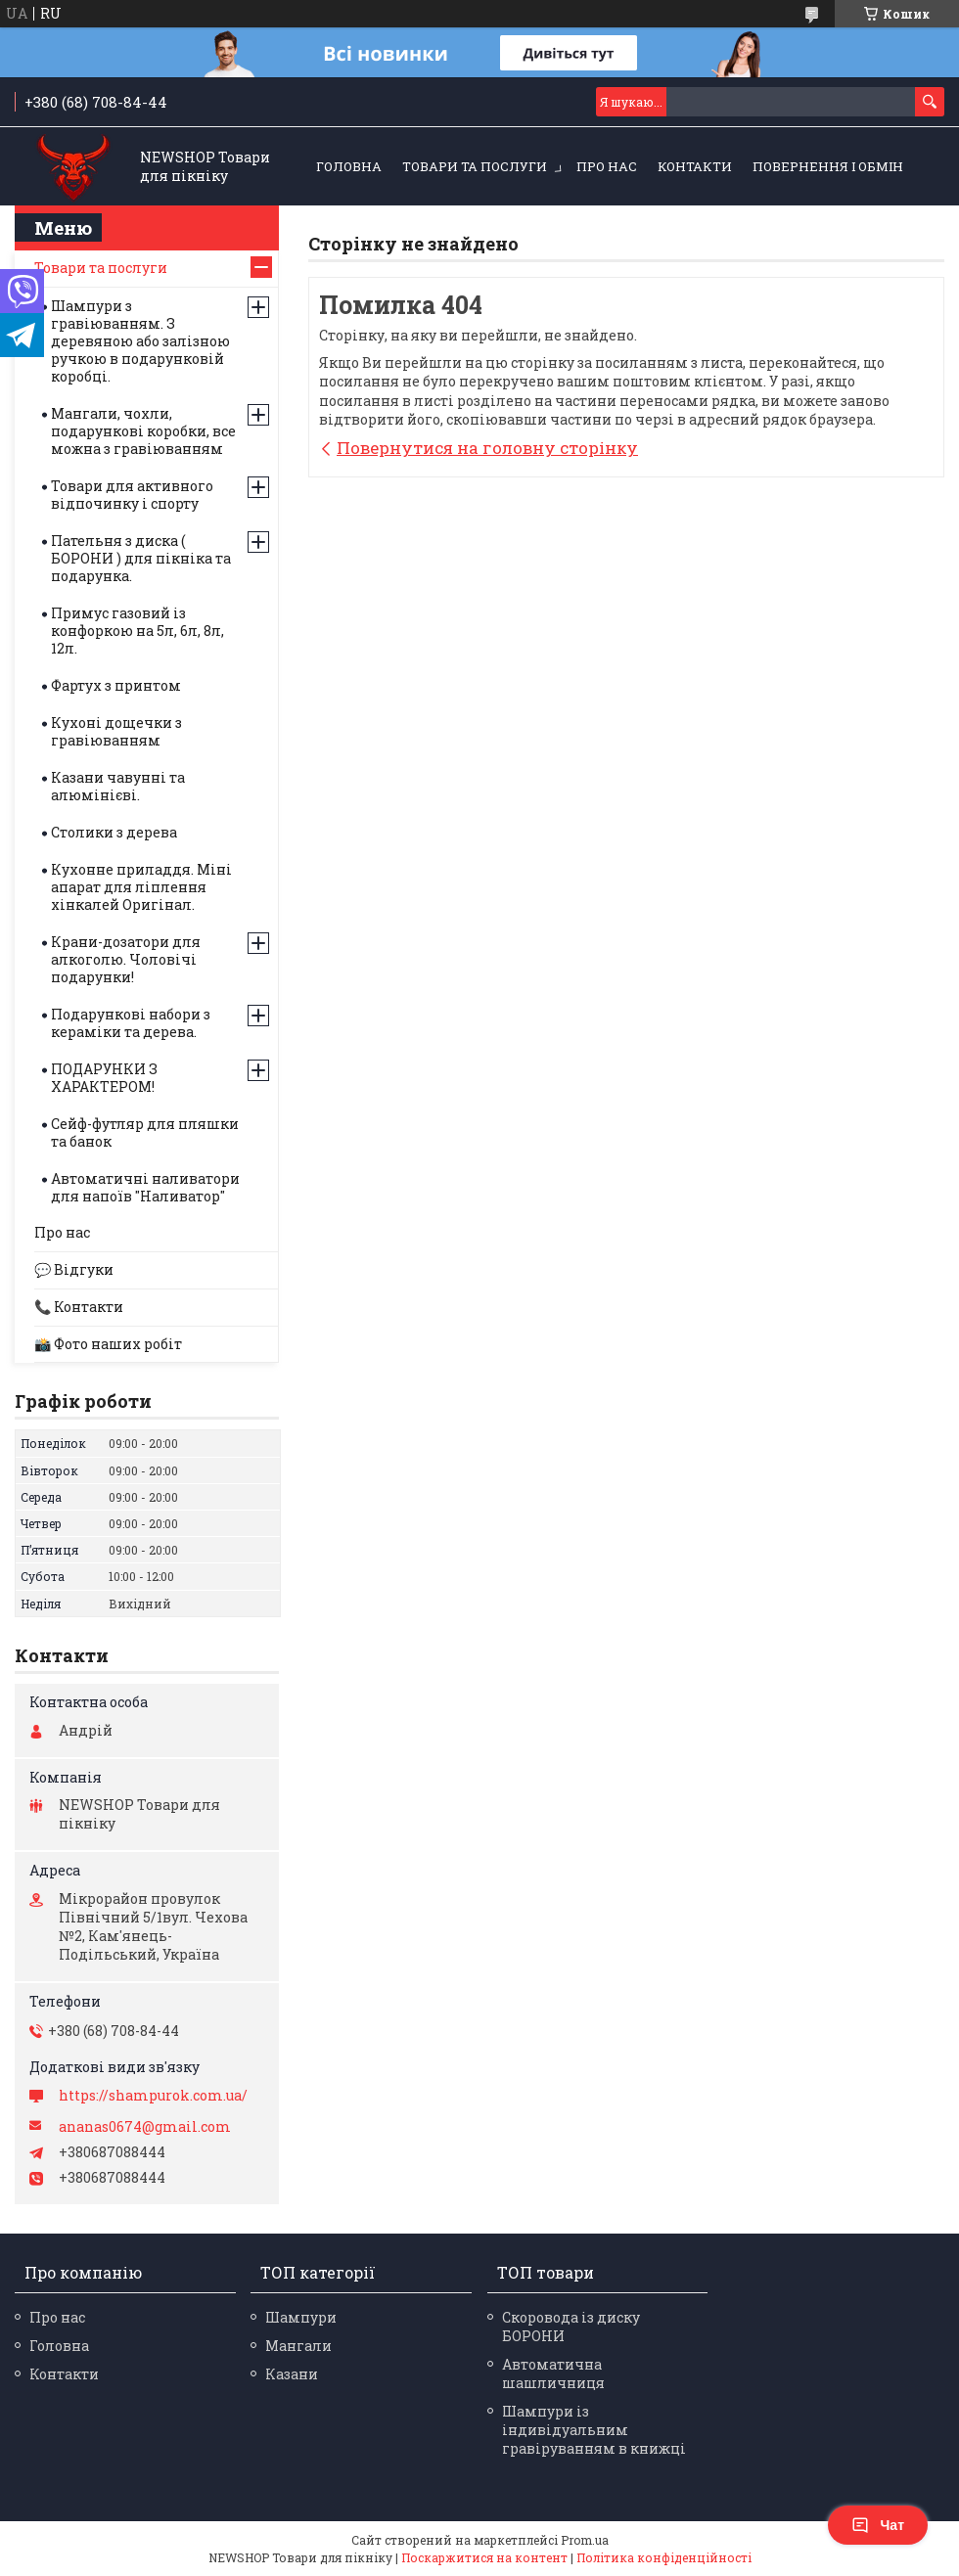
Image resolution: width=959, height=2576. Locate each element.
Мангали (298, 2345)
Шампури (301, 2317)
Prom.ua (585, 2540)
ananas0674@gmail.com (145, 2127)
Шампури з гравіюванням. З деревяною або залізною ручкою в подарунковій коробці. (140, 340)
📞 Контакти (78, 1306)
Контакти (695, 166)
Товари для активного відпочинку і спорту (132, 494)
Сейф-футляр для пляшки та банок (145, 1132)
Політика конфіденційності (664, 2557)
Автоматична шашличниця (553, 2373)
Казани (291, 2374)
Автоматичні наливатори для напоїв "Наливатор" (145, 1187)
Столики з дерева (114, 832)
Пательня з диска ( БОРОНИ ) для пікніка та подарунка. (141, 558)
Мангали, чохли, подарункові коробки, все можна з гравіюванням (143, 431)
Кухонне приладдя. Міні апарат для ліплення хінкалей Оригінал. (141, 887)
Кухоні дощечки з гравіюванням (116, 731)
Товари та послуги (474, 166)
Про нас (606, 166)
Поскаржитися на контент (484, 2557)
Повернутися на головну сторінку (487, 447)
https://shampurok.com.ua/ (153, 2095)
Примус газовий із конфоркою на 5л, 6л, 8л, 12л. (137, 630)
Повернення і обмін (828, 166)
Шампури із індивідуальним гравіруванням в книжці (594, 2430)
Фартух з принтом (116, 685)
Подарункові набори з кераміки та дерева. (130, 1023)
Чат (877, 2525)
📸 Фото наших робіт (108, 1343)
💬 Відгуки (74, 1269)
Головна (349, 166)
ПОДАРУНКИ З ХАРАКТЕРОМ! (104, 1078)
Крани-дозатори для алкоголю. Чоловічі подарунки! (126, 959)
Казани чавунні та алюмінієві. (118, 786)
